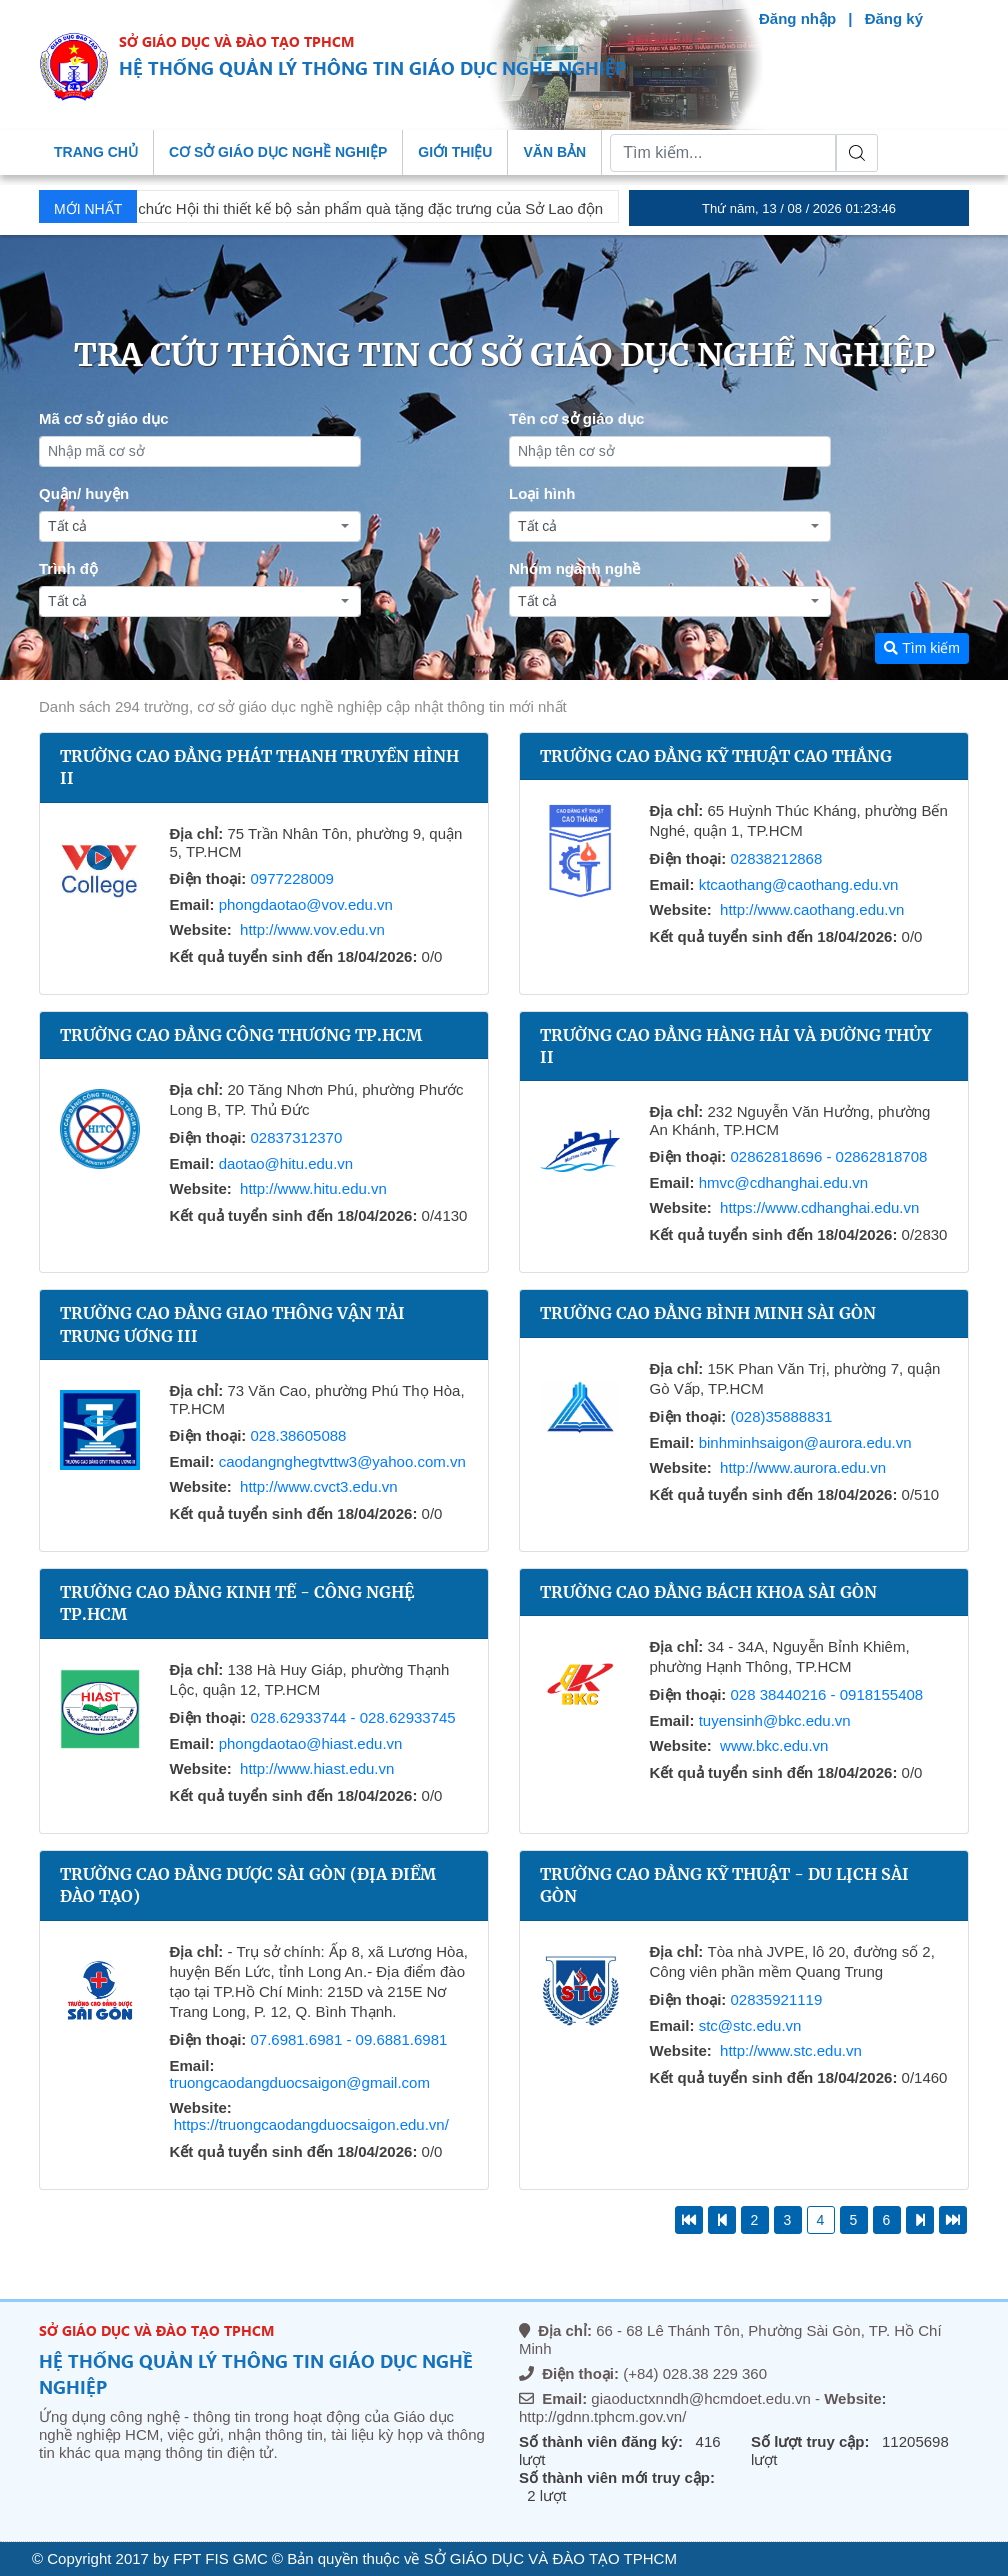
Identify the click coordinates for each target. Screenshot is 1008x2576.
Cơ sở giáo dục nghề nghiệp (278, 152)
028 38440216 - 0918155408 (826, 1694)
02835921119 (776, 1999)
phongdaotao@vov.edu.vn (306, 904)
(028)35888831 (781, 1416)
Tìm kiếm (922, 648)
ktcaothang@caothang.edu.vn (799, 884)
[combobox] (200, 526)
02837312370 (296, 1137)
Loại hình (542, 493)
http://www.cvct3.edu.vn (319, 1486)
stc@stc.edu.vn (750, 2025)
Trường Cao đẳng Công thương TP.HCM (241, 1035)
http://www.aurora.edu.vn (803, 1467)
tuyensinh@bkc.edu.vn (775, 1720)
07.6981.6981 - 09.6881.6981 (348, 2039)
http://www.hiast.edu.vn (317, 1768)
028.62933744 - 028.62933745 (352, 1717)
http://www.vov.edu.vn (312, 929)
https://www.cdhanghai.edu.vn (819, 1207)
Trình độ (68, 568)
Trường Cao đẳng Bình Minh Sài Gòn (708, 1313)
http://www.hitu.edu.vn (313, 1188)
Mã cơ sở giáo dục (104, 418)
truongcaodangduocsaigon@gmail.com (300, 2082)
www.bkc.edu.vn (774, 1745)
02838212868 (776, 858)
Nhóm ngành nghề (574, 568)
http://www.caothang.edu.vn (812, 909)
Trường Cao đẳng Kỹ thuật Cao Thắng (716, 756)
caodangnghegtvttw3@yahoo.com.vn (342, 1461)
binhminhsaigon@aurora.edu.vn (805, 1442)
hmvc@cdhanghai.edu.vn (784, 1182)
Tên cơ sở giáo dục (576, 418)
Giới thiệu (455, 152)
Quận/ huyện (84, 493)
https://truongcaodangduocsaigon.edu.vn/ (311, 2124)
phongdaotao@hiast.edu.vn (311, 1743)
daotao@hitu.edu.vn (286, 1163)
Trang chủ (96, 152)
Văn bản (554, 152)
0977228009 (291, 878)
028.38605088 (298, 1435)
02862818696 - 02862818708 (828, 1156)
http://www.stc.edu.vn (791, 2050)
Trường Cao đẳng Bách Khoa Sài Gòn (708, 1592)
